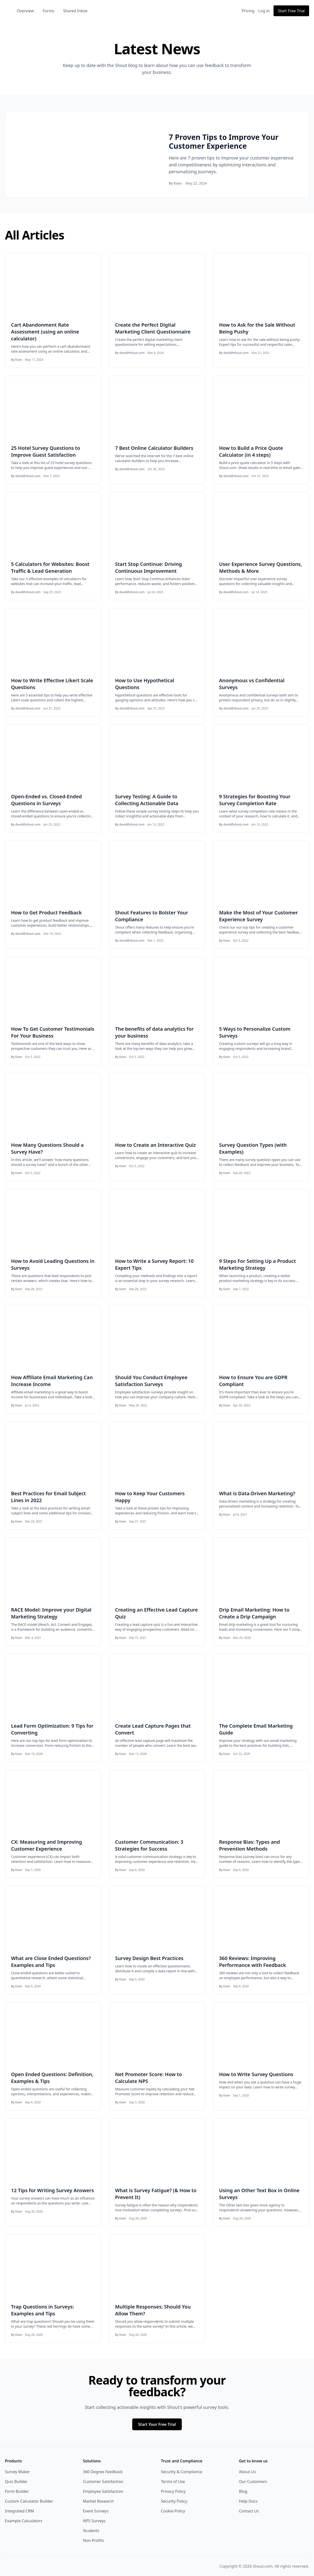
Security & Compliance (181, 2471)
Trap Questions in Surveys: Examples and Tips (42, 2310)
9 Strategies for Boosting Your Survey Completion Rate (254, 800)
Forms (70, 10)
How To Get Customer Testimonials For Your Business (52, 1032)
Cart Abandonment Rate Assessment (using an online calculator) (45, 331)
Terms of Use (173, 2481)
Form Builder (17, 2491)
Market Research (98, 2501)
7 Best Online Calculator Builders (154, 448)
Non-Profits (93, 2540)
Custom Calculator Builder (29, 2501)
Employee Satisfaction (103, 2491)
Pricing (248, 10)
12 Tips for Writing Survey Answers (52, 2190)
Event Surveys (95, 2511)
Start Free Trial (291, 10)
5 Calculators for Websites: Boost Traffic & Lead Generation (50, 567)
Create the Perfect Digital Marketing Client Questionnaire (153, 328)
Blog (243, 2491)
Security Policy (174, 2501)
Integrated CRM (19, 2511)
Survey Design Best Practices (149, 1958)
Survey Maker (17, 2471)
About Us (247, 2471)
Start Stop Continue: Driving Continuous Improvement (148, 567)
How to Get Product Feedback (46, 912)
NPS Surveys (94, 2520)
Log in (264, 10)
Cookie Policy (173, 2511)
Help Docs (248, 2501)
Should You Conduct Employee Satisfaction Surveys (151, 1381)
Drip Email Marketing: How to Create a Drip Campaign (254, 1613)
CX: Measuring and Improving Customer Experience (46, 1845)
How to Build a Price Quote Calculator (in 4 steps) (251, 451)
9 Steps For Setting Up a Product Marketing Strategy (257, 1264)
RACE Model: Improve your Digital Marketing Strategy (51, 1613)
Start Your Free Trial (157, 2424)
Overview (46, 10)
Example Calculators (23, 2520)
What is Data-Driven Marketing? (257, 1493)
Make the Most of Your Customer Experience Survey (258, 916)
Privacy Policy (173, 2491)
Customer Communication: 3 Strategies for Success (149, 1845)
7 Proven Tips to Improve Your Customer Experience (223, 141)
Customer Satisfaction (103, 2481)
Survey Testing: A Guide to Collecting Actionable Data (146, 800)
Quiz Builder (16, 2481)
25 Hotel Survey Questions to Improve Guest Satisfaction (45, 451)
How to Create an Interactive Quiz (155, 1145)
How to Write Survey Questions (256, 2074)
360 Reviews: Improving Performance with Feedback (252, 1961)
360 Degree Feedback (103, 2471)
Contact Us (249, 2511)
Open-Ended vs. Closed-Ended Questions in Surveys (46, 800)
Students (91, 2530)
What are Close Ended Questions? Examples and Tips (51, 1961)
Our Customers (253, 2481)
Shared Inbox (96, 10)
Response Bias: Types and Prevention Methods (249, 1845)
